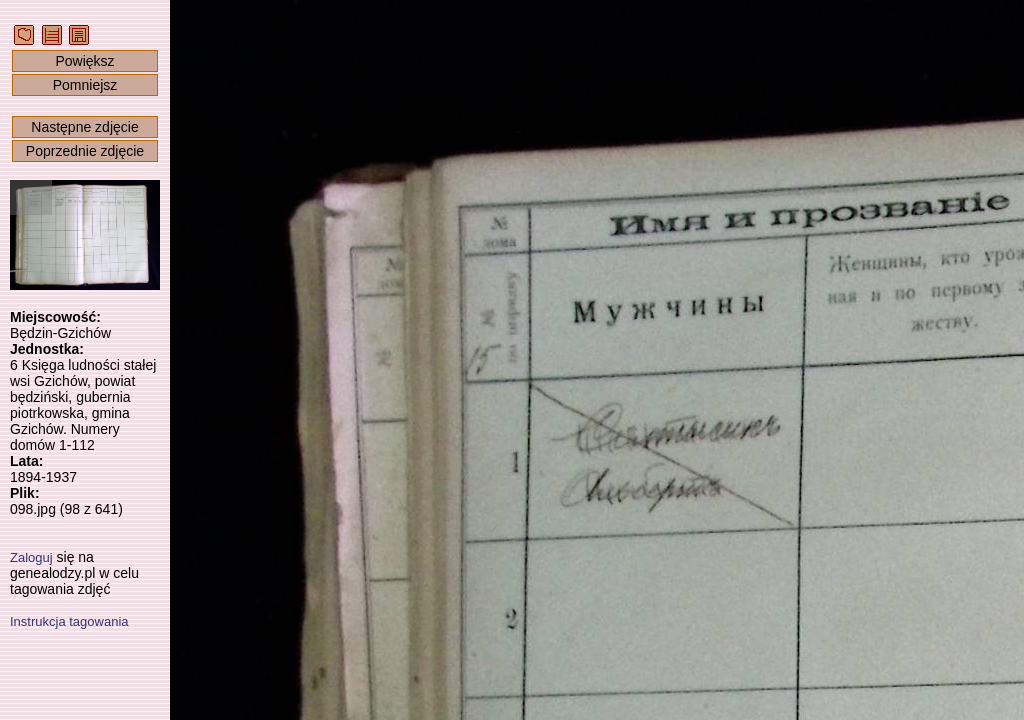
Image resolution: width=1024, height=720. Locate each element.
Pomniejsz (85, 85)
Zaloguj (31, 557)
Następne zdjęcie (84, 127)
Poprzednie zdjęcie (85, 151)
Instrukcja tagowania (69, 621)
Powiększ (84, 61)
